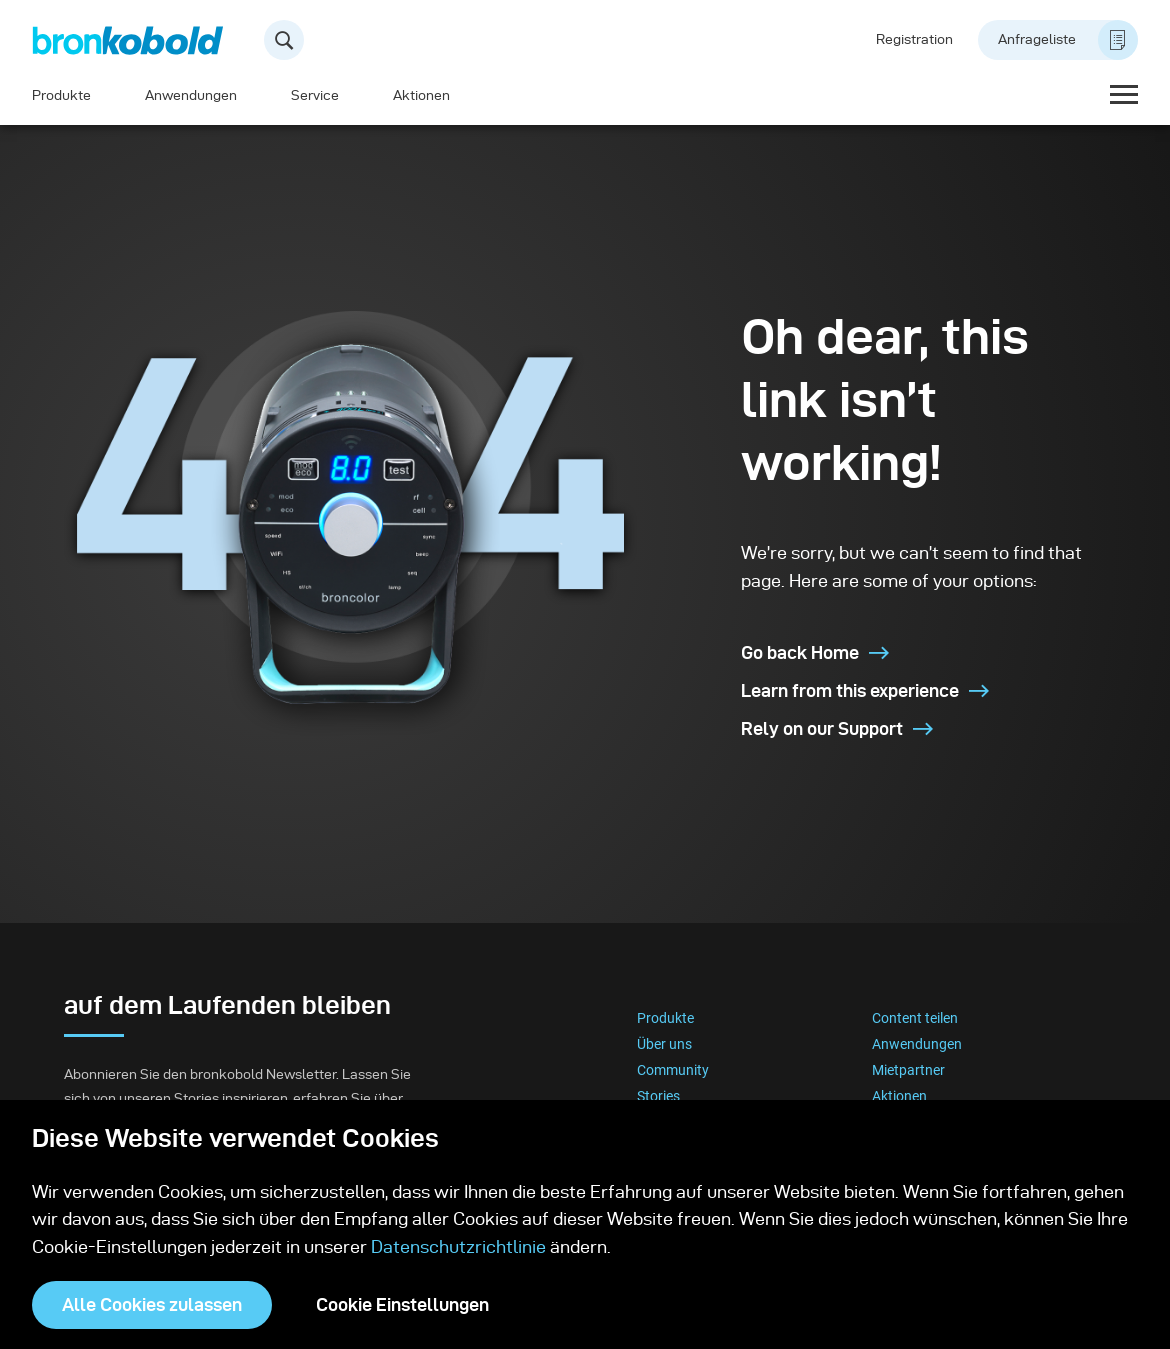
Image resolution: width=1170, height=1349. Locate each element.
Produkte (61, 95)
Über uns (664, 1044)
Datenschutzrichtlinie (458, 1246)
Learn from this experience (865, 690)
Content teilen (915, 1018)
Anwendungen (191, 95)
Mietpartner (908, 1070)
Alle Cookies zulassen (152, 1304)
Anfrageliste (1068, 40)
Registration (914, 39)
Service (315, 95)
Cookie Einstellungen (402, 1304)
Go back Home (815, 652)
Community (673, 1070)
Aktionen (421, 95)
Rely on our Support (837, 728)
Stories (658, 1096)
